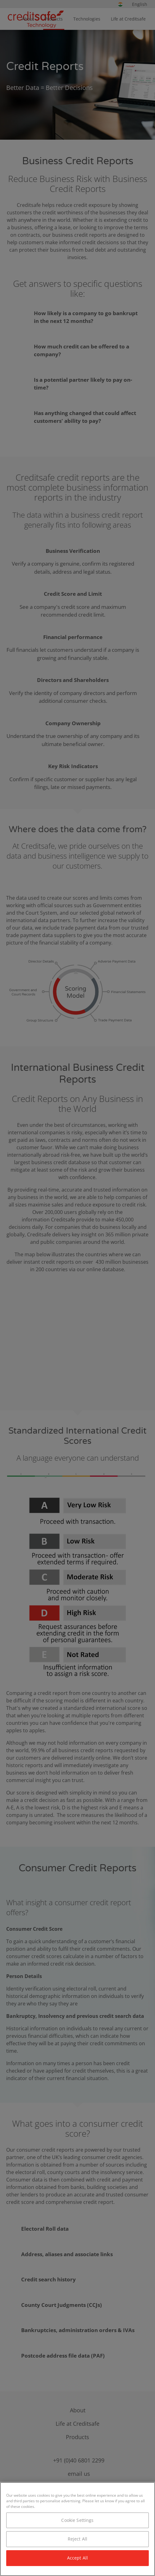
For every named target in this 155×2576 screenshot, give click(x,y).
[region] (77, 2529)
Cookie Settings (77, 2520)
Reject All (77, 2539)
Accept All (77, 2558)
